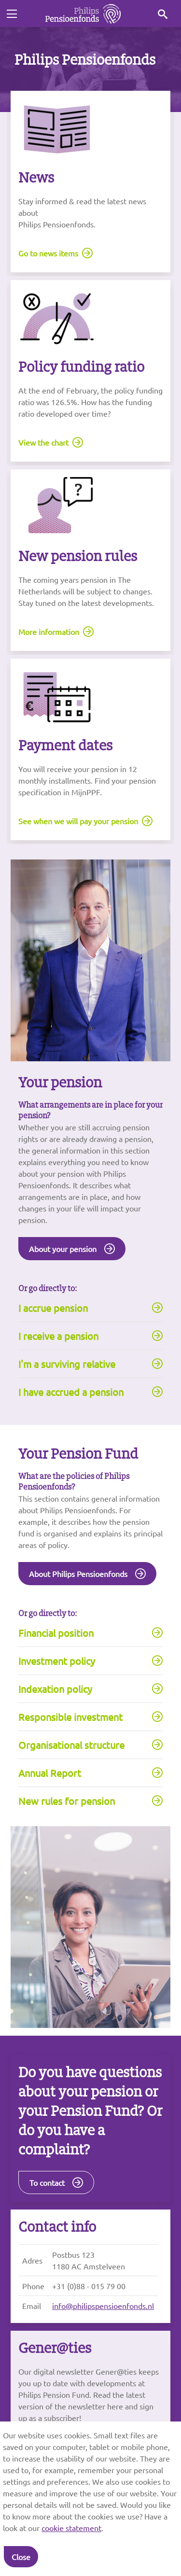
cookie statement (71, 2528)
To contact (47, 2182)
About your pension (63, 1248)
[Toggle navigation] (11, 14)
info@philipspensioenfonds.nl (103, 2305)
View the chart (43, 442)
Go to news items (48, 253)
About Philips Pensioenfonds (78, 1573)
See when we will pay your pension (78, 821)
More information (48, 631)
